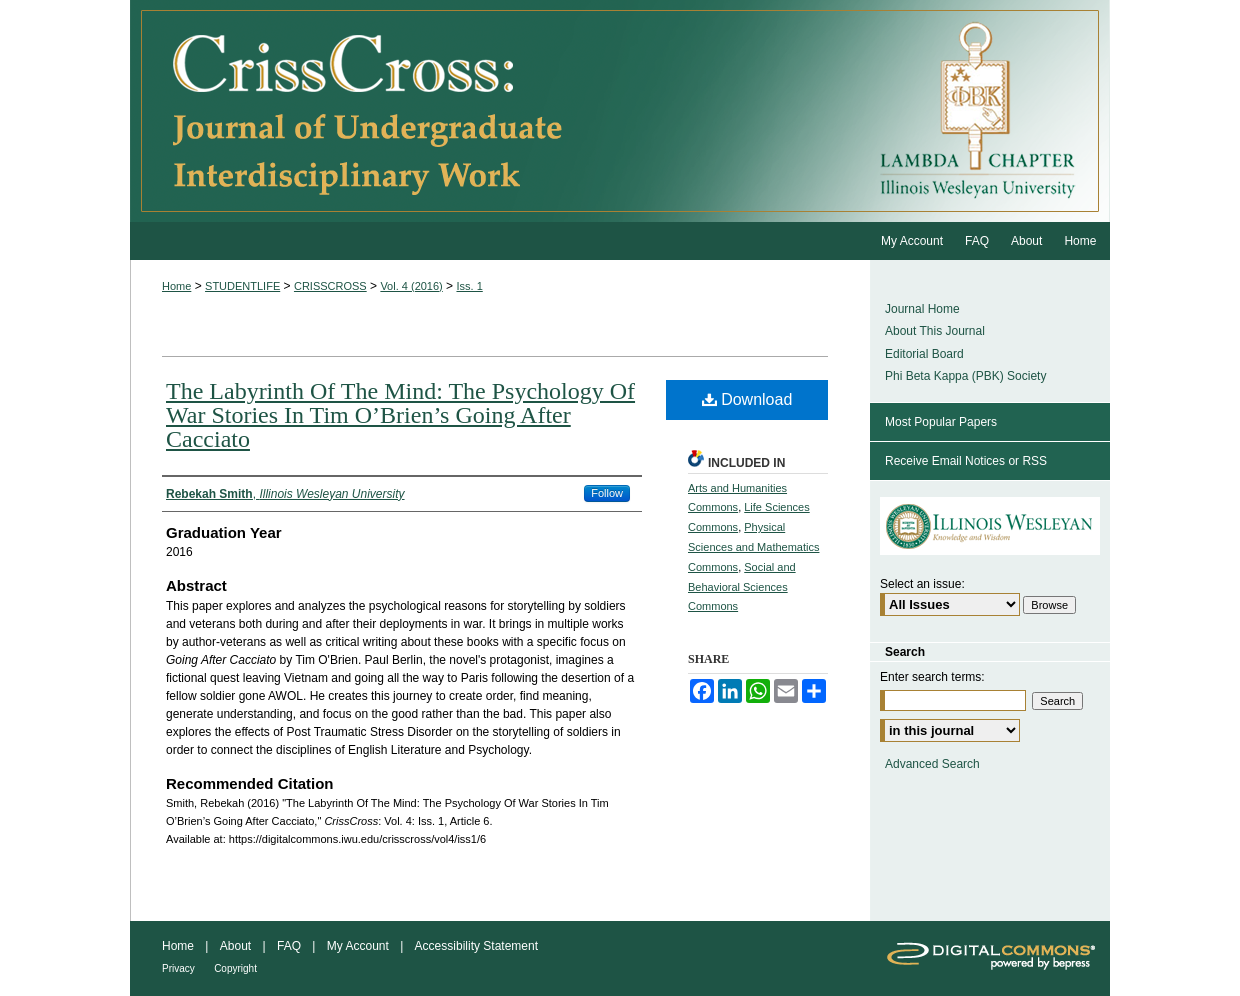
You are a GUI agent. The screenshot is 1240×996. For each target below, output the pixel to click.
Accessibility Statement (476, 946)
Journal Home (922, 309)
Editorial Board (924, 354)
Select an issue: (922, 584)
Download (747, 399)
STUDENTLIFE (242, 286)
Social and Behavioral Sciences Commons (742, 587)
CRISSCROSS (330, 286)
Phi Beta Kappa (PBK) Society (965, 376)
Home (176, 286)
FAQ (289, 946)
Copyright (235, 968)
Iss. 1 (469, 286)
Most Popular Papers (941, 422)
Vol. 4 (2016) (411, 286)
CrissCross (500, 111)
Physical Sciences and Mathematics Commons (753, 547)
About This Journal (935, 331)
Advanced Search (932, 764)
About (235, 946)
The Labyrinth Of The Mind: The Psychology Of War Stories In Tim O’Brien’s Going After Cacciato (400, 415)
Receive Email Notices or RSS (966, 461)
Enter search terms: (932, 677)
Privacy (178, 968)
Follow (607, 493)
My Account (358, 946)
